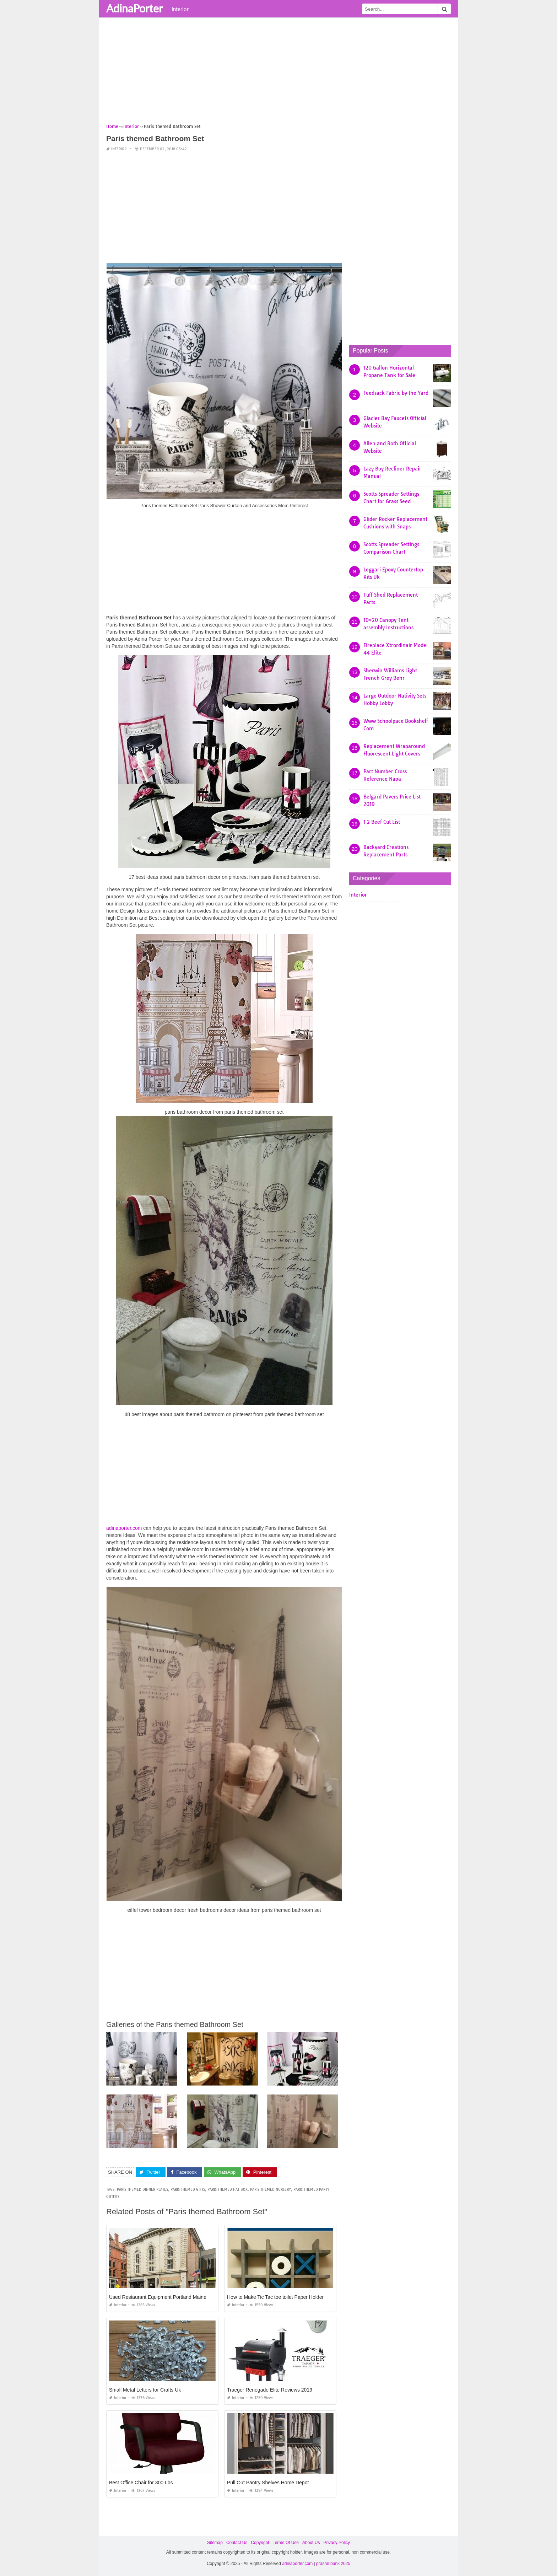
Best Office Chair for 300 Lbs (141, 2482)
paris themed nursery (270, 2189)
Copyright (260, 2542)
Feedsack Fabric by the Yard (395, 393)
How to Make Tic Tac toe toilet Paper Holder (275, 2297)
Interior (180, 9)
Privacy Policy (336, 2542)
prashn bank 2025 (333, 2563)
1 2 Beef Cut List (381, 822)
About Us (311, 2542)
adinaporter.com (124, 1528)
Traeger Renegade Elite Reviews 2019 (269, 2390)
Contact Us (236, 2542)
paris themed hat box (227, 2189)
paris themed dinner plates (142, 2189)
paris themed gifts (188, 2189)
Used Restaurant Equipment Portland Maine (157, 2297)
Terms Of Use (286, 2542)
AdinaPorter (134, 8)
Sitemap (215, 2542)
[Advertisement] (278, 73)
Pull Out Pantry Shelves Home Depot (268, 2482)
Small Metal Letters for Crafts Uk (145, 2390)
